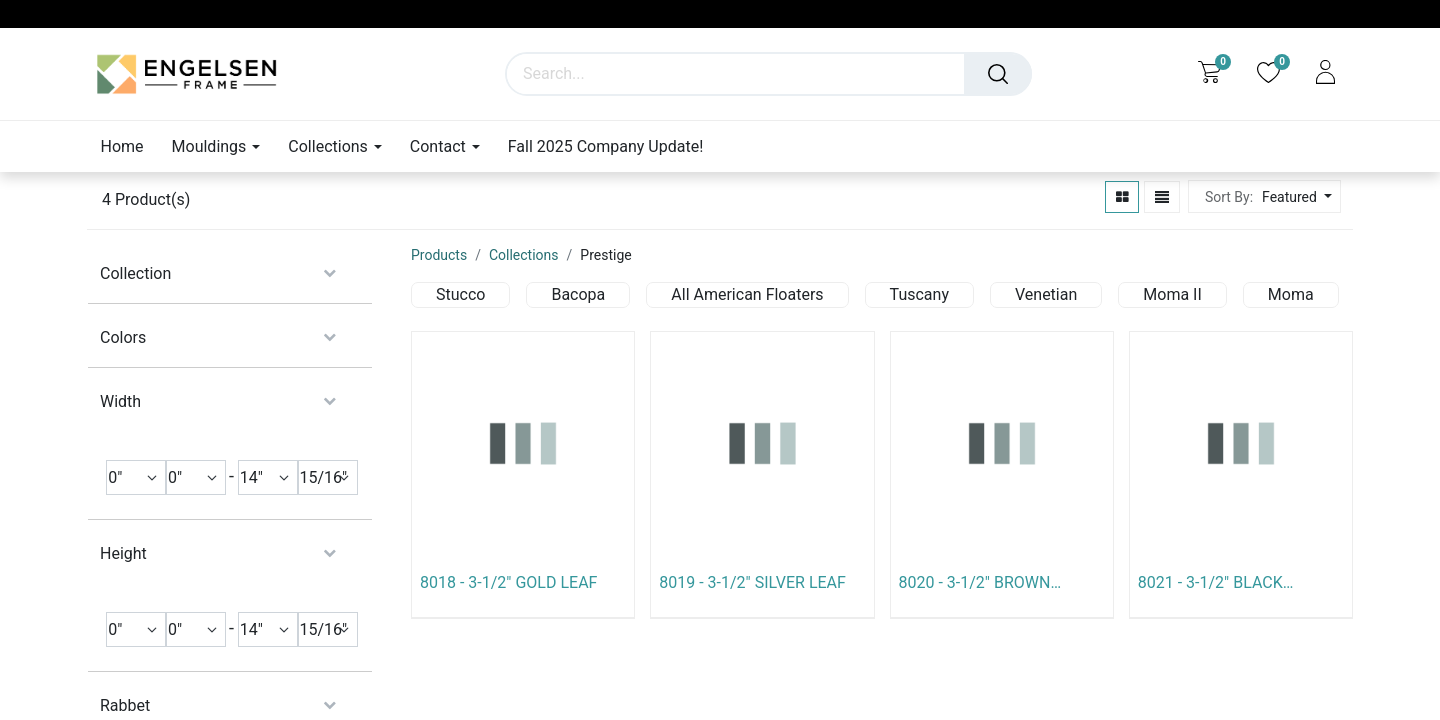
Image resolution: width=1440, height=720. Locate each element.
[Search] (998, 74)
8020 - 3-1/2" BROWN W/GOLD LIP (975, 583)
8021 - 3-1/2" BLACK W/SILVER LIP (1210, 583)
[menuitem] (129, 146)
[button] (1294, 197)
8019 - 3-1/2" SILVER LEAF (752, 582)
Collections (524, 255)
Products (439, 255)
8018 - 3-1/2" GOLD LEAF (508, 582)
